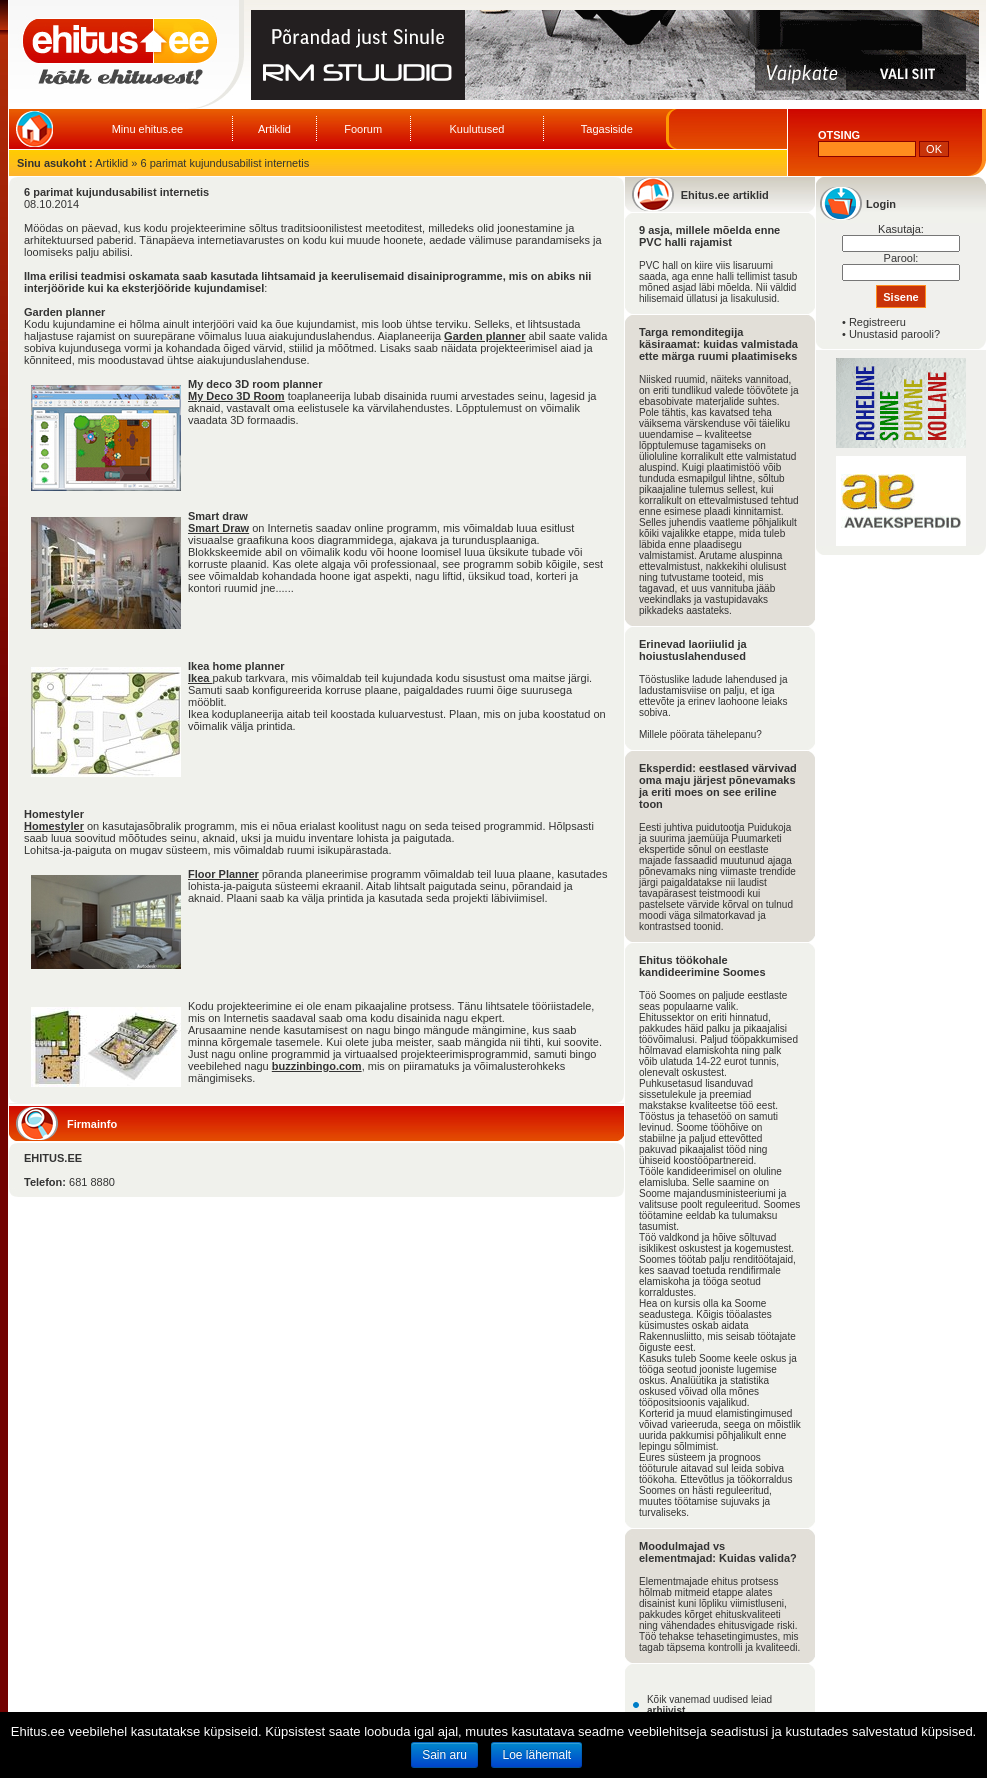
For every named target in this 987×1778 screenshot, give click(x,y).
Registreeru (877, 322)
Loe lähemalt (536, 1755)
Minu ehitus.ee (148, 129)
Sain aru (444, 1755)
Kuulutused (476, 129)
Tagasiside (607, 129)
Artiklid (274, 129)
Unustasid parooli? (894, 334)
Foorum (363, 129)
